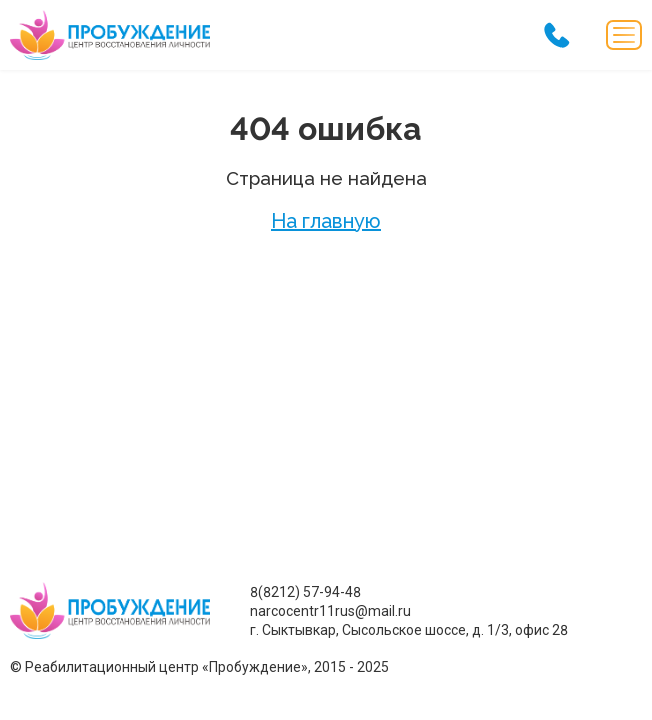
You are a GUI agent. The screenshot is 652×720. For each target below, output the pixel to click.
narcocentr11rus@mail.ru (330, 611)
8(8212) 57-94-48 (305, 592)
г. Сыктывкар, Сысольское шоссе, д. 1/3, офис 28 (409, 630)
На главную (326, 221)
